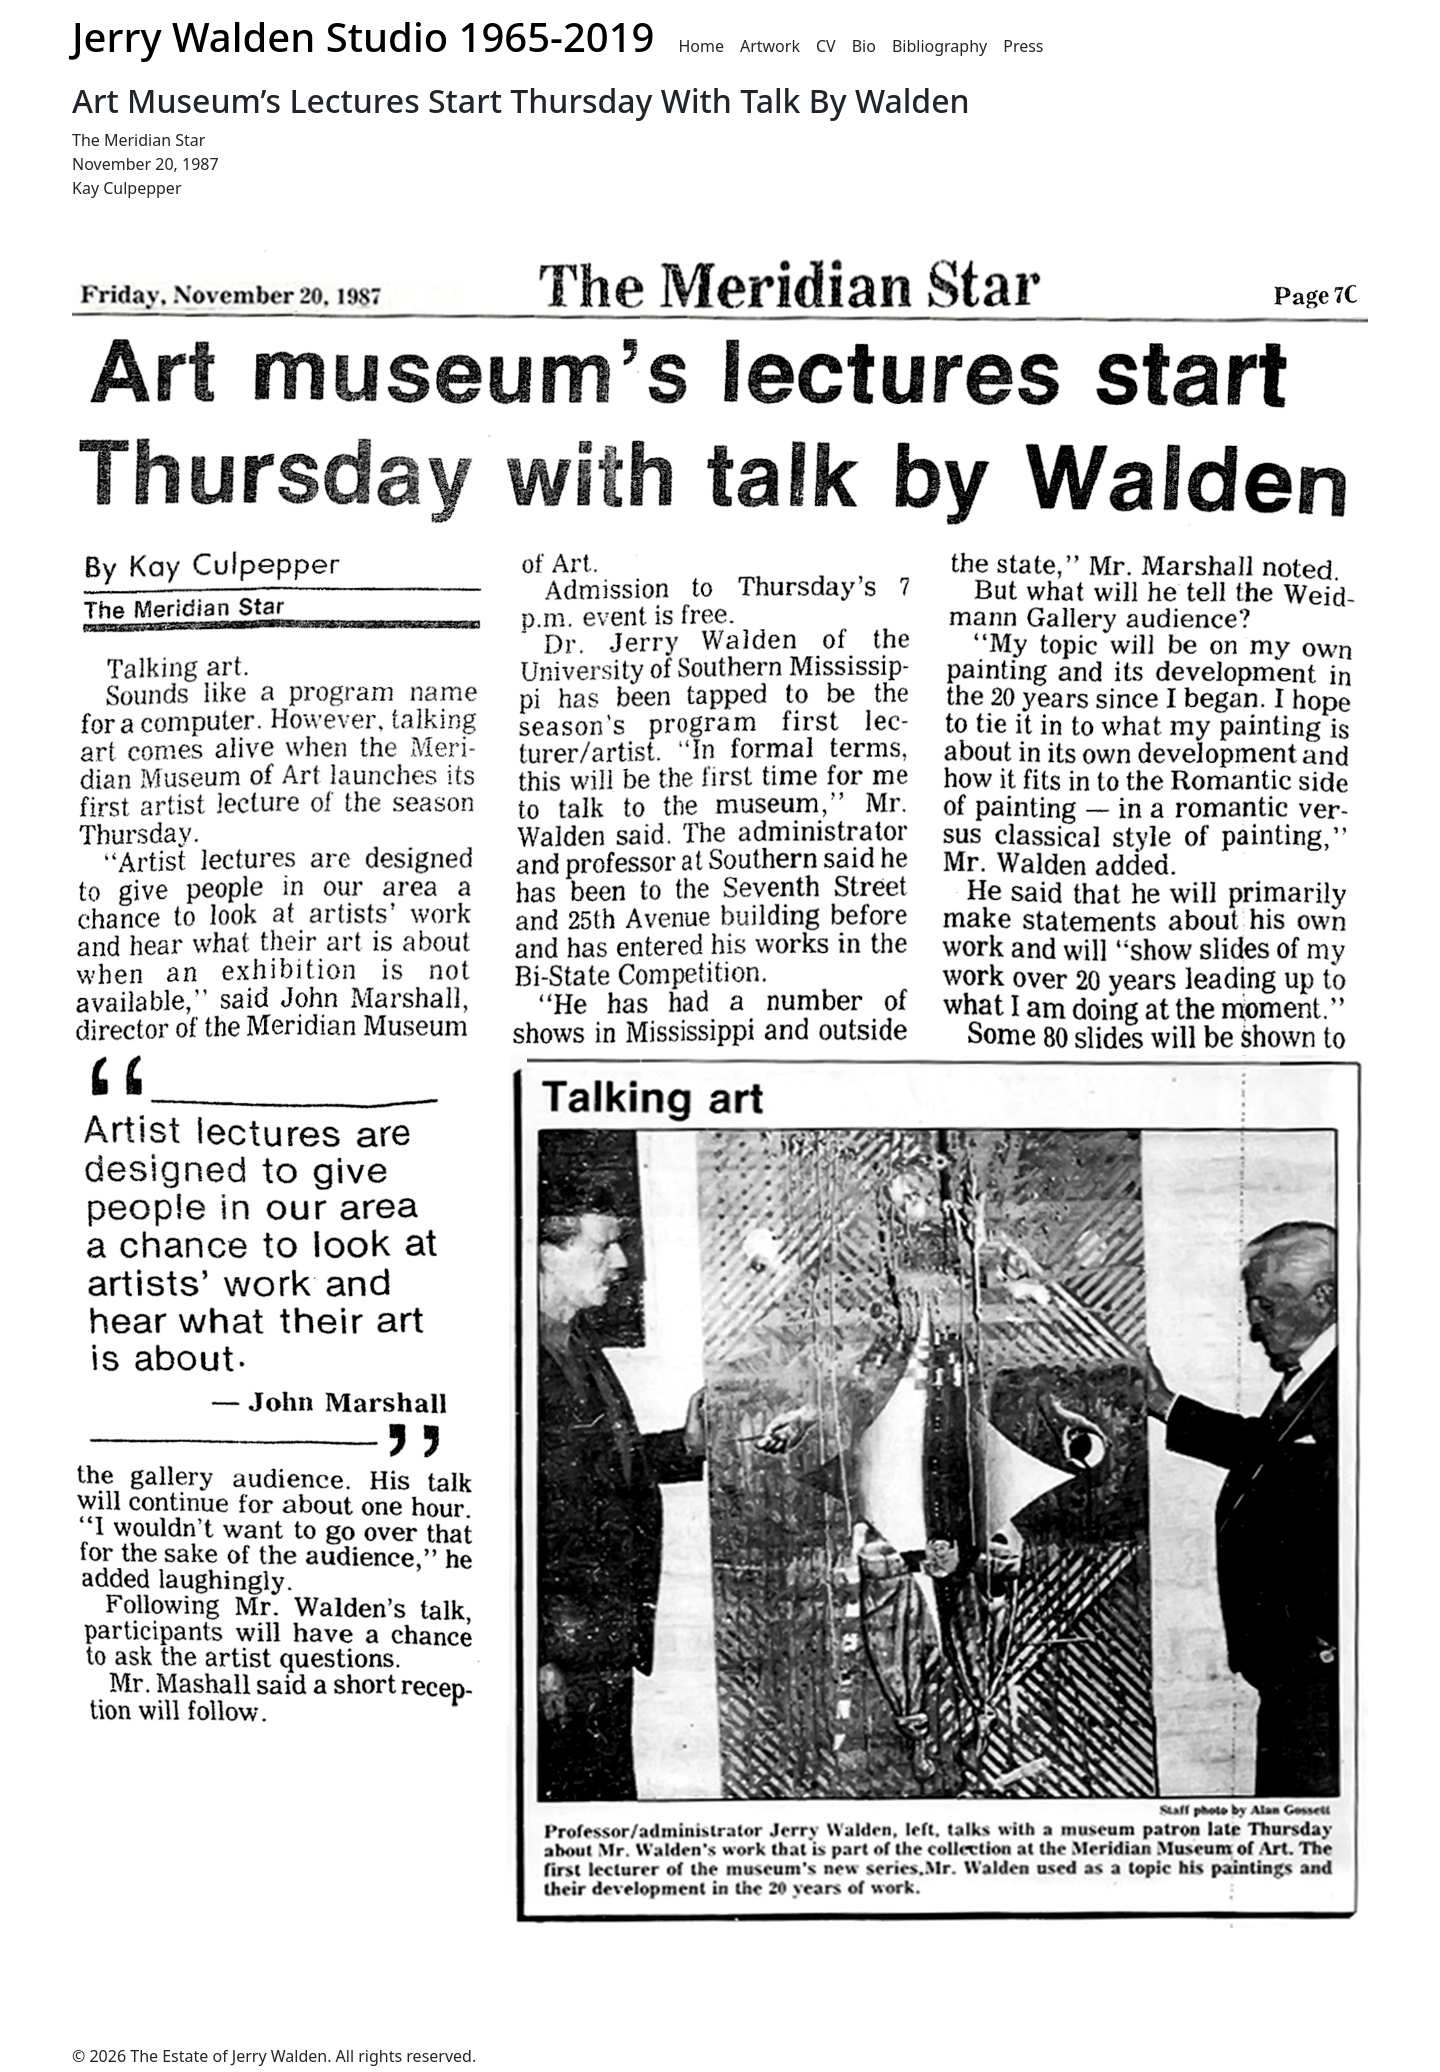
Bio (864, 46)
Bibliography (939, 46)
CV (826, 46)
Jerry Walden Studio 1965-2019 (363, 36)
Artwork (770, 46)
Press (1023, 46)
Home (701, 46)
